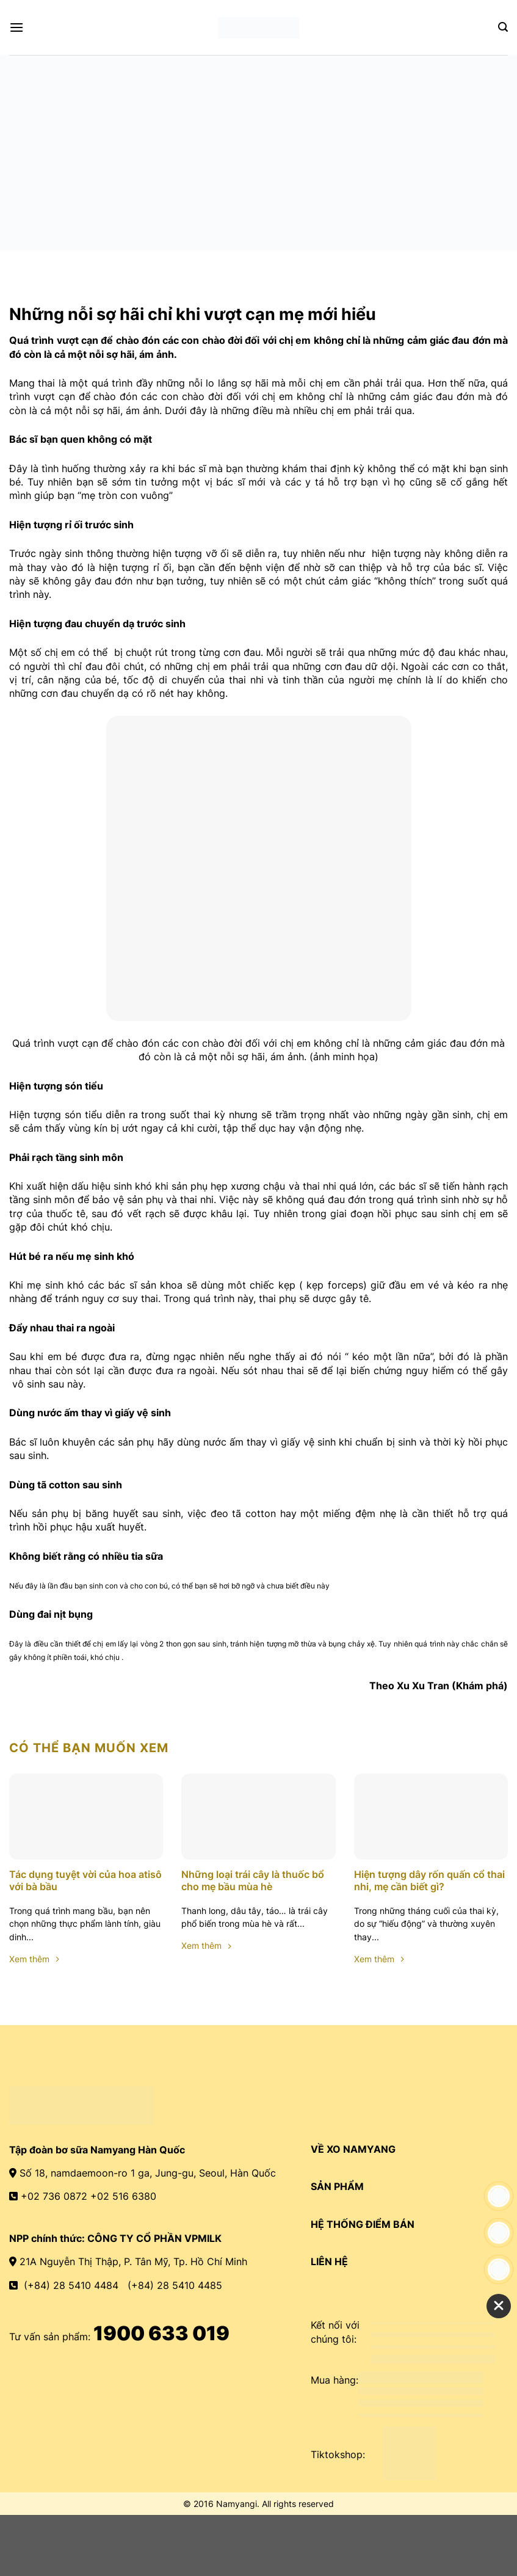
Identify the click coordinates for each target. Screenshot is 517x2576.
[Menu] (16, 27)
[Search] (503, 27)
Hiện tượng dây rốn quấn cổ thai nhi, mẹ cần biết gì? (429, 1880)
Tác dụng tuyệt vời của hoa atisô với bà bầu (85, 1880)
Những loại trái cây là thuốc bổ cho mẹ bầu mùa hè (252, 1880)
